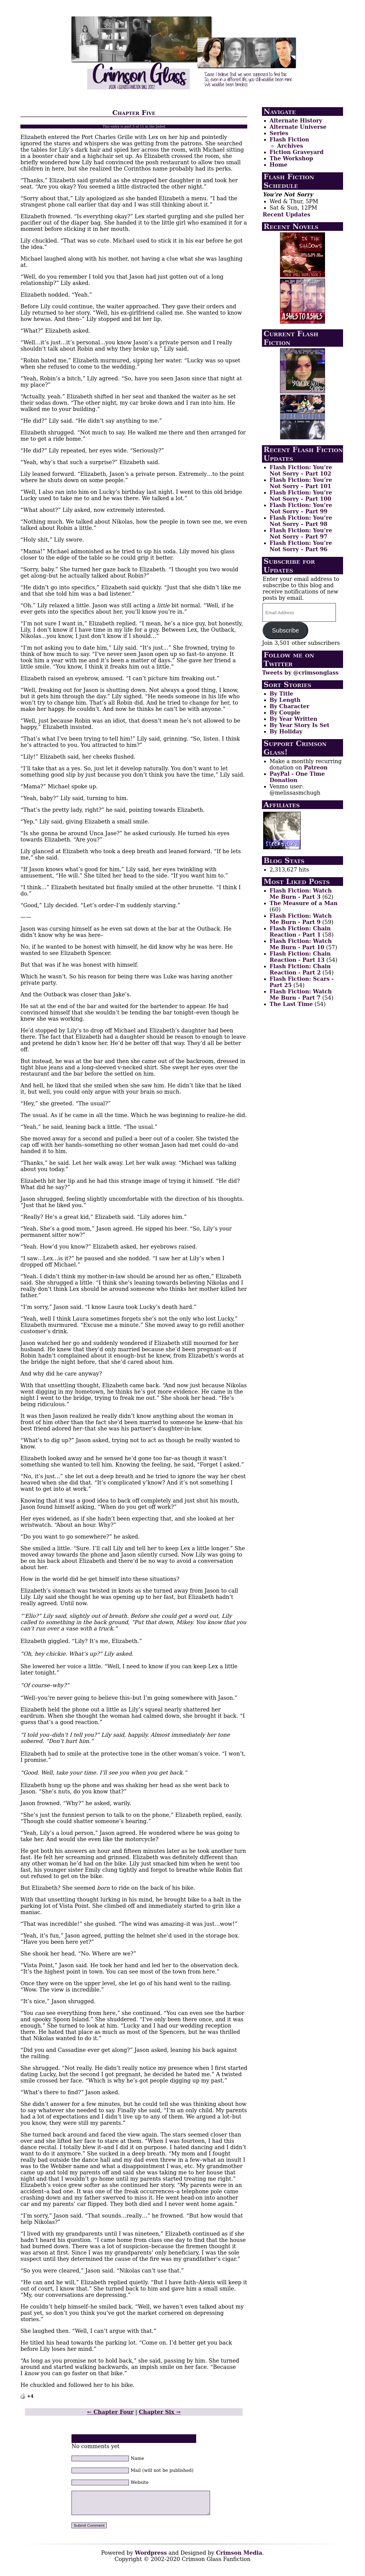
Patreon (315, 767)
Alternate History (295, 120)
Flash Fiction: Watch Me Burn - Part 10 (300, 944)
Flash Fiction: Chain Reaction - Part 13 (300, 956)
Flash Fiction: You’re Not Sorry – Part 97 (300, 533)
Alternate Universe (297, 127)
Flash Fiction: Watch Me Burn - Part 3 (300, 893)
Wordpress (151, 2557)
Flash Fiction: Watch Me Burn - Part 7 (300, 994)
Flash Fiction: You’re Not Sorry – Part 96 (300, 546)
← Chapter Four (110, 2412)
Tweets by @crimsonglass (300, 672)
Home (278, 165)
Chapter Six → (160, 2412)
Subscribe (285, 630)
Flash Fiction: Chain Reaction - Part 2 (300, 969)
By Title (281, 693)
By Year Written (293, 719)
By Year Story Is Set (299, 725)
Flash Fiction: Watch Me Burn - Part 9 (300, 919)
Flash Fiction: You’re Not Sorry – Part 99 (300, 508)
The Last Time (291, 1004)
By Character (289, 706)
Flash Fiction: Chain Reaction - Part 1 (300, 931)
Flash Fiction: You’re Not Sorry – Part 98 (300, 521)
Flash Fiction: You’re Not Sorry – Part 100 (300, 495)
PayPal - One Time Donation (297, 777)
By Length (284, 700)
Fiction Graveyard (296, 152)
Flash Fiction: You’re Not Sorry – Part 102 (300, 470)
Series (278, 133)
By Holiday (285, 731)
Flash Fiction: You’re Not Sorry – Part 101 (300, 483)
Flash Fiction (289, 139)
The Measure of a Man (303, 903)
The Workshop (291, 158)
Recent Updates (286, 214)
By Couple (284, 712)
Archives (290, 146)
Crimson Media (239, 2557)
